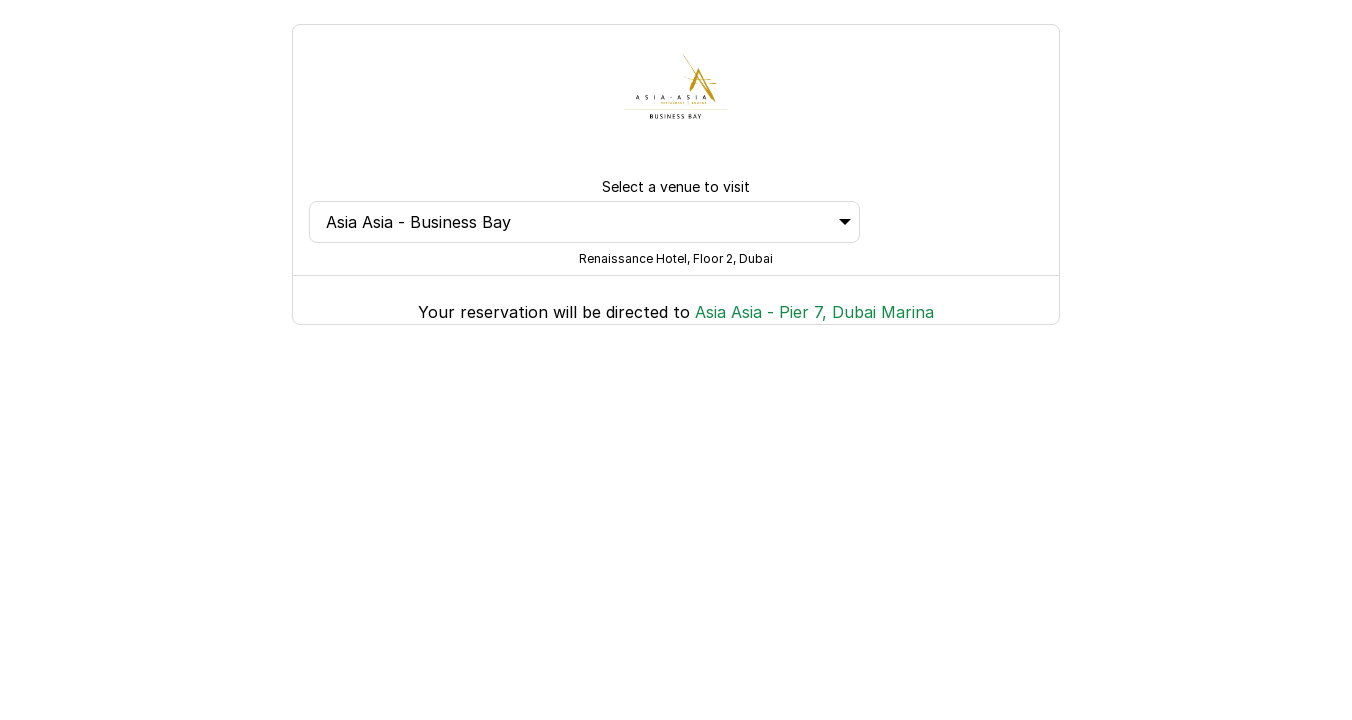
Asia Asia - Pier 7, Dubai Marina (814, 312)
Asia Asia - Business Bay (588, 222)
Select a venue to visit (676, 186)
